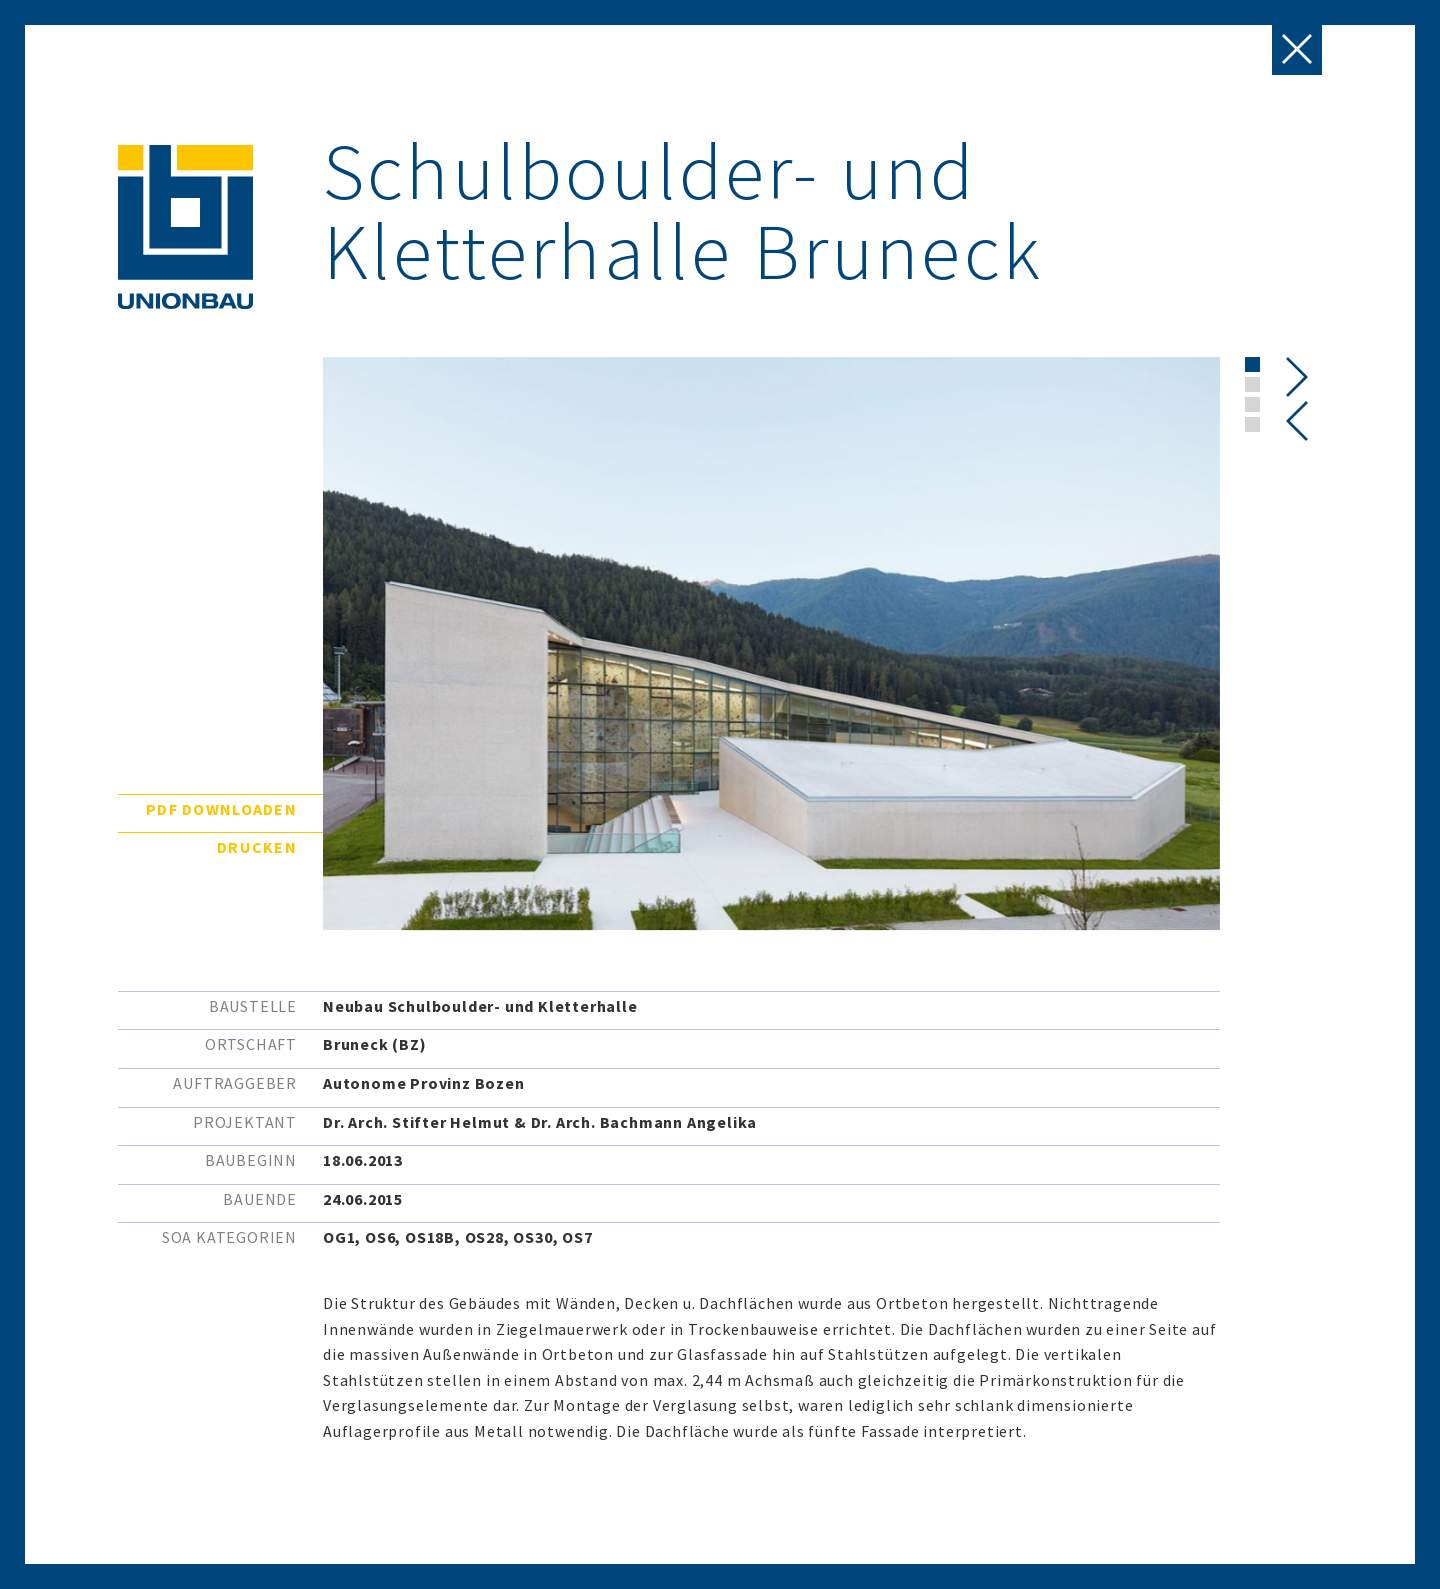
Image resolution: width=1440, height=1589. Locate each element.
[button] (1252, 364)
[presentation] (1297, 421)
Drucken (257, 847)
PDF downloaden (221, 809)
